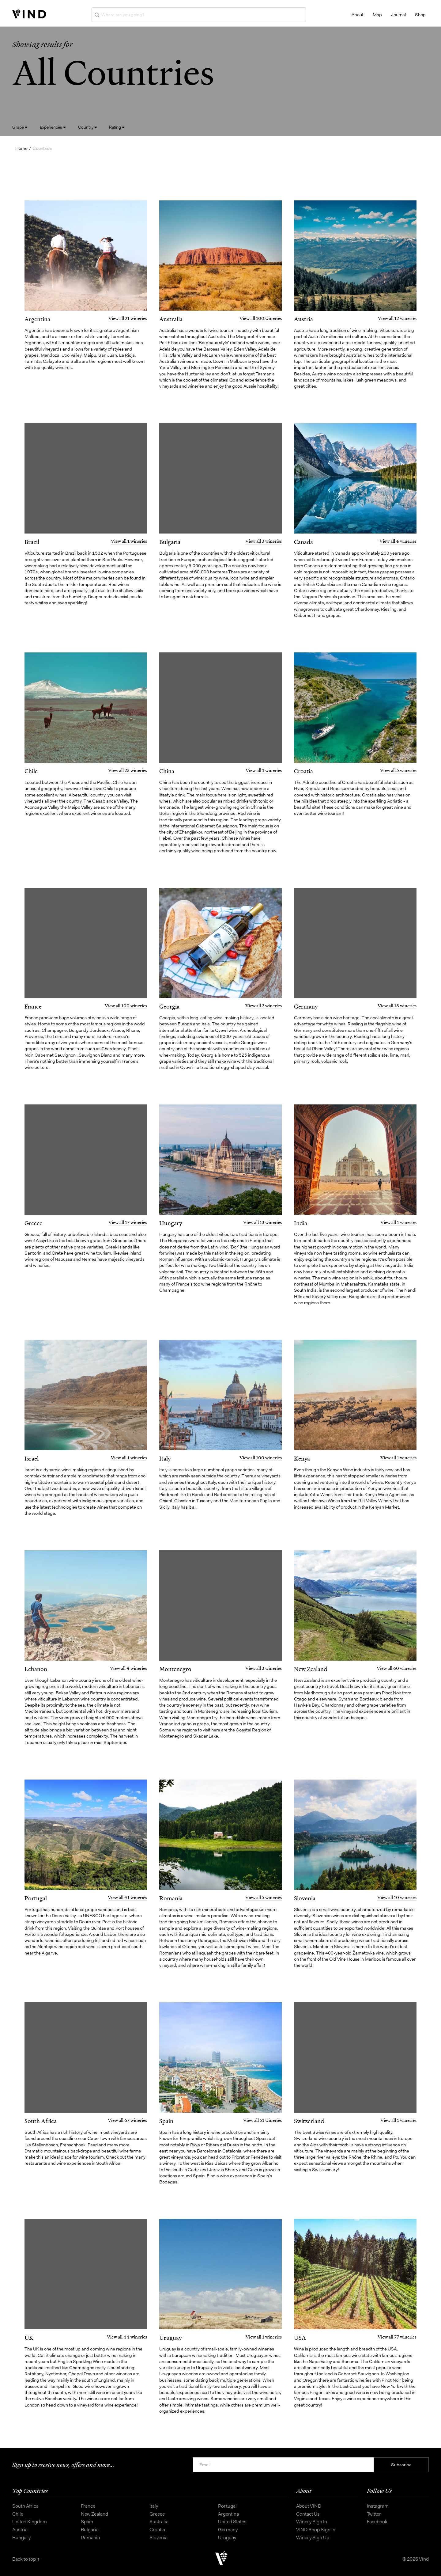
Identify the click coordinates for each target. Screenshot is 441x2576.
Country (87, 127)
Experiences (53, 127)
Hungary (21, 2537)
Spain (87, 2521)
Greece (157, 2514)
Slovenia (158, 2537)
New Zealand (94, 2514)
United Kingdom (29, 2521)
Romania (90, 2537)
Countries (42, 148)
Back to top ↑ (26, 2559)
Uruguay (227, 2537)
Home (21, 148)
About (358, 15)
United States (232, 2521)
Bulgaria (90, 2529)
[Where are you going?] (199, 14)
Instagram (378, 2506)
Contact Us (308, 2514)
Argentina (228, 2514)
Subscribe (401, 2465)
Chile (17, 2514)
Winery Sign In (311, 2521)
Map (377, 15)
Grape (20, 127)
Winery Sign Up (312, 2537)
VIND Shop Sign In (315, 2529)
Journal (398, 15)
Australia (158, 2521)
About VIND (308, 2506)
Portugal (227, 2506)
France (88, 2506)
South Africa (25, 2506)
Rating (117, 127)
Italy (153, 2506)
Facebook (377, 2521)
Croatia (157, 2529)
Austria (20, 2529)
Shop (420, 15)
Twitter (374, 2514)
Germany (228, 2529)
